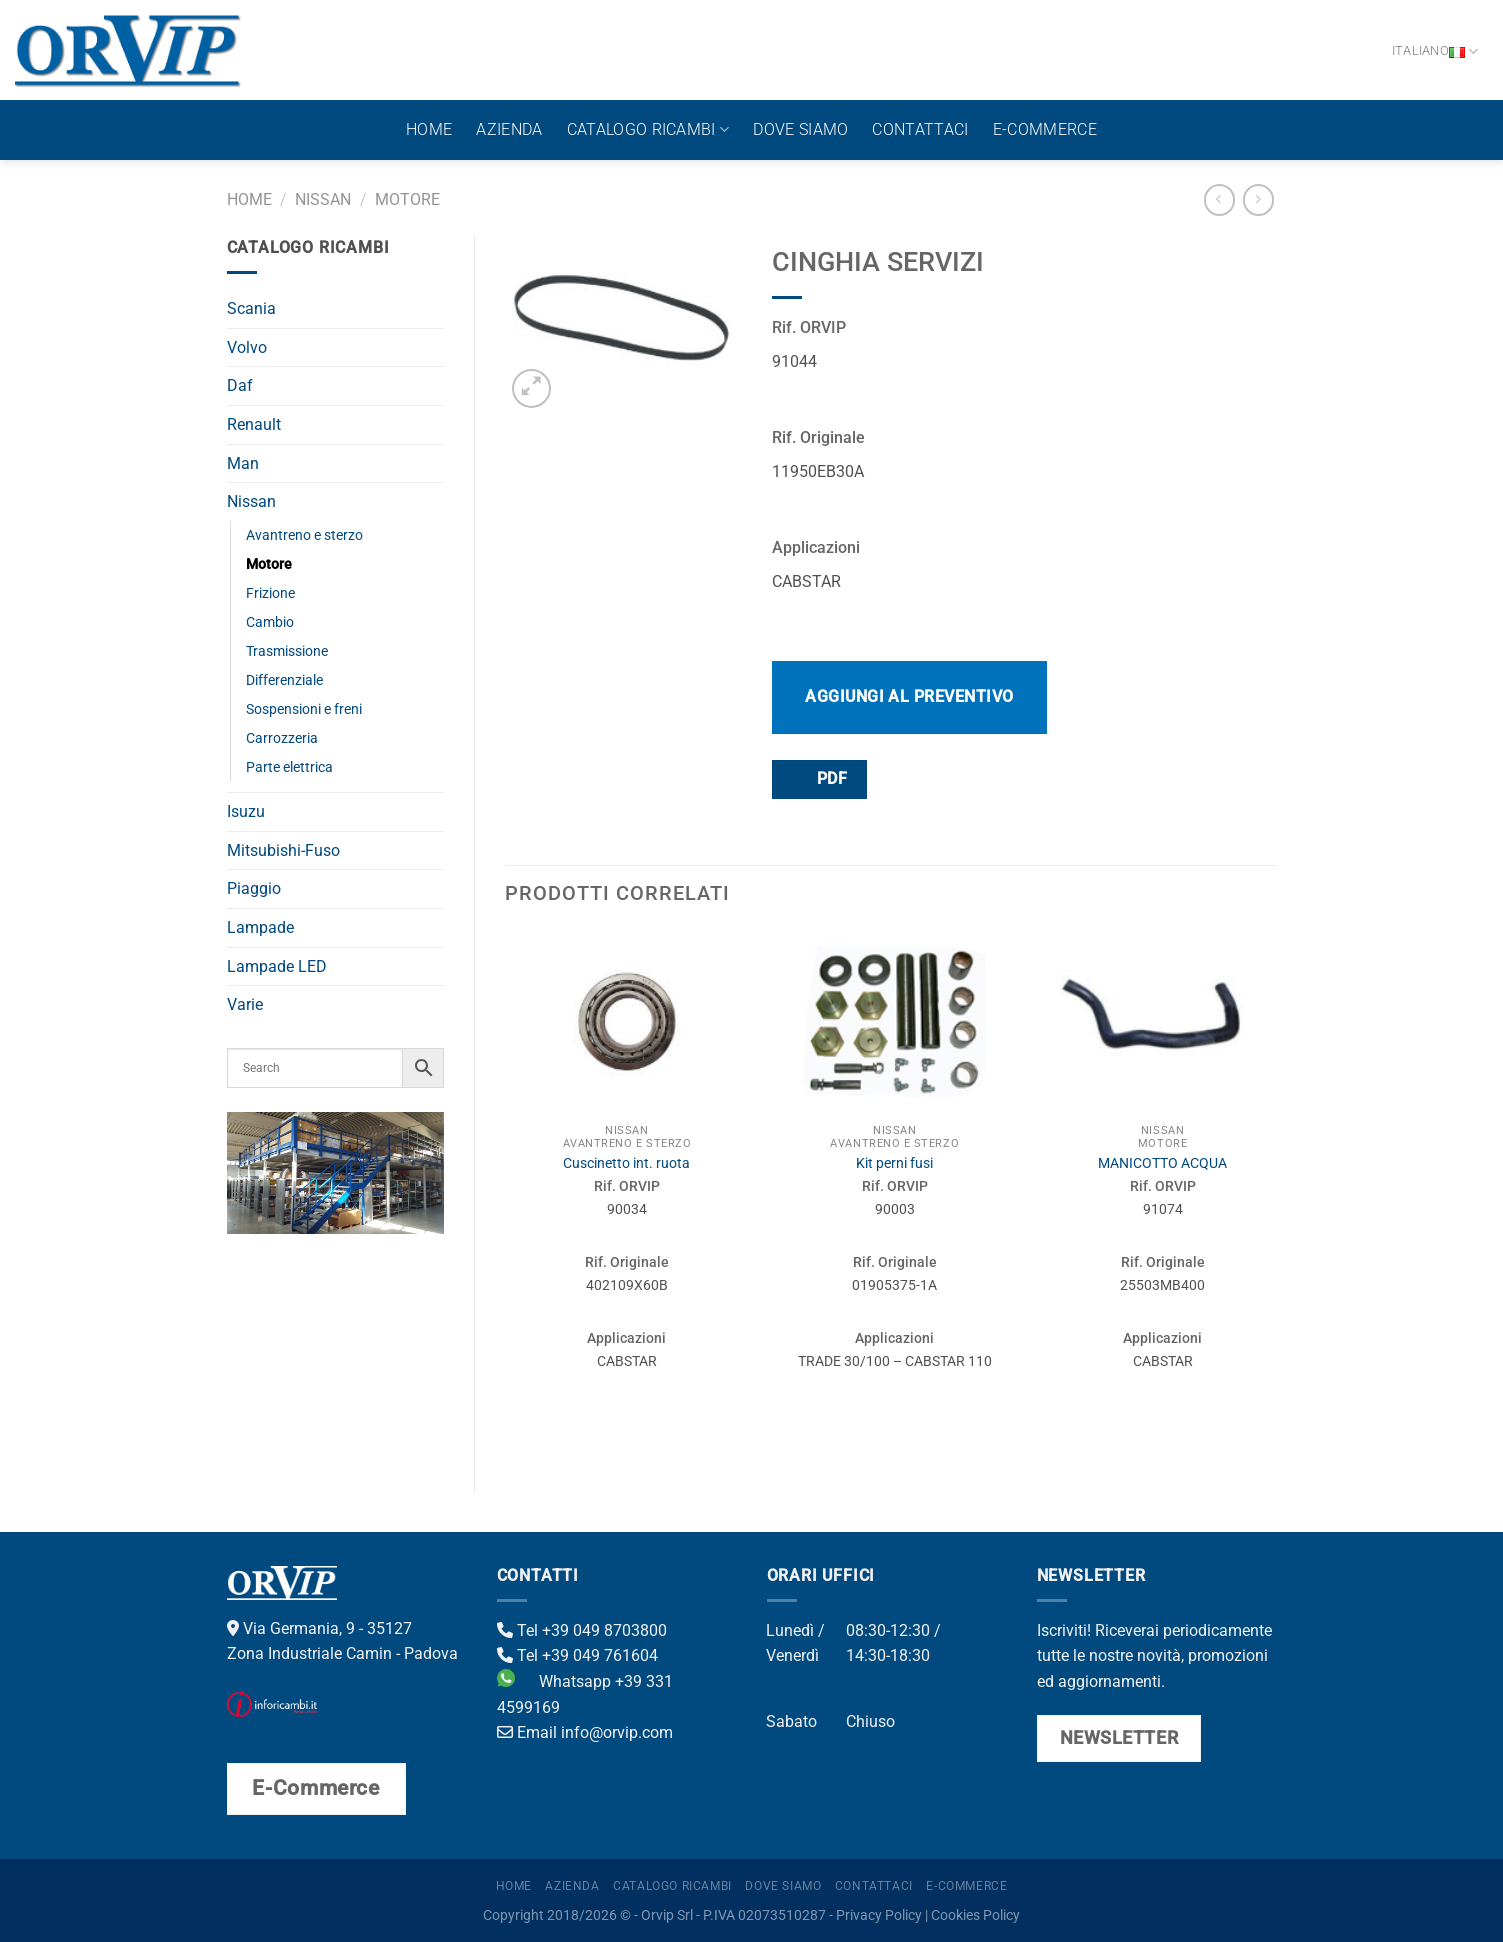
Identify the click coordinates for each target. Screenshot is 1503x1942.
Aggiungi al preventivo (909, 696)
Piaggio (254, 888)
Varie (245, 1004)
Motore (407, 199)
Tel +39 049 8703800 (582, 1630)
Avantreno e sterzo (304, 535)
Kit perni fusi (894, 1163)
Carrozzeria (282, 738)
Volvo (247, 347)
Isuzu (246, 811)
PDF (818, 778)
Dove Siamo (800, 129)
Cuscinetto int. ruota (626, 1163)
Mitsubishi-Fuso (283, 850)
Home (429, 129)
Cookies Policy (975, 1915)
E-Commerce (1045, 129)
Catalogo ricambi (648, 130)
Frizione (270, 593)
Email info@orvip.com (585, 1732)
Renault (254, 424)
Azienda (509, 129)
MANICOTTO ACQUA (1162, 1163)
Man (243, 463)
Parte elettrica (289, 767)
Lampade (260, 927)
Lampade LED (277, 966)
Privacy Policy (879, 1915)
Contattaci (920, 129)
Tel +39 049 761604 (577, 1655)
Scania (251, 308)
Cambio (270, 622)
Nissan (323, 199)
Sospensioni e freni (304, 709)
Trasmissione (287, 651)
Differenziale (284, 680)
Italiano (1435, 51)
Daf (240, 385)
